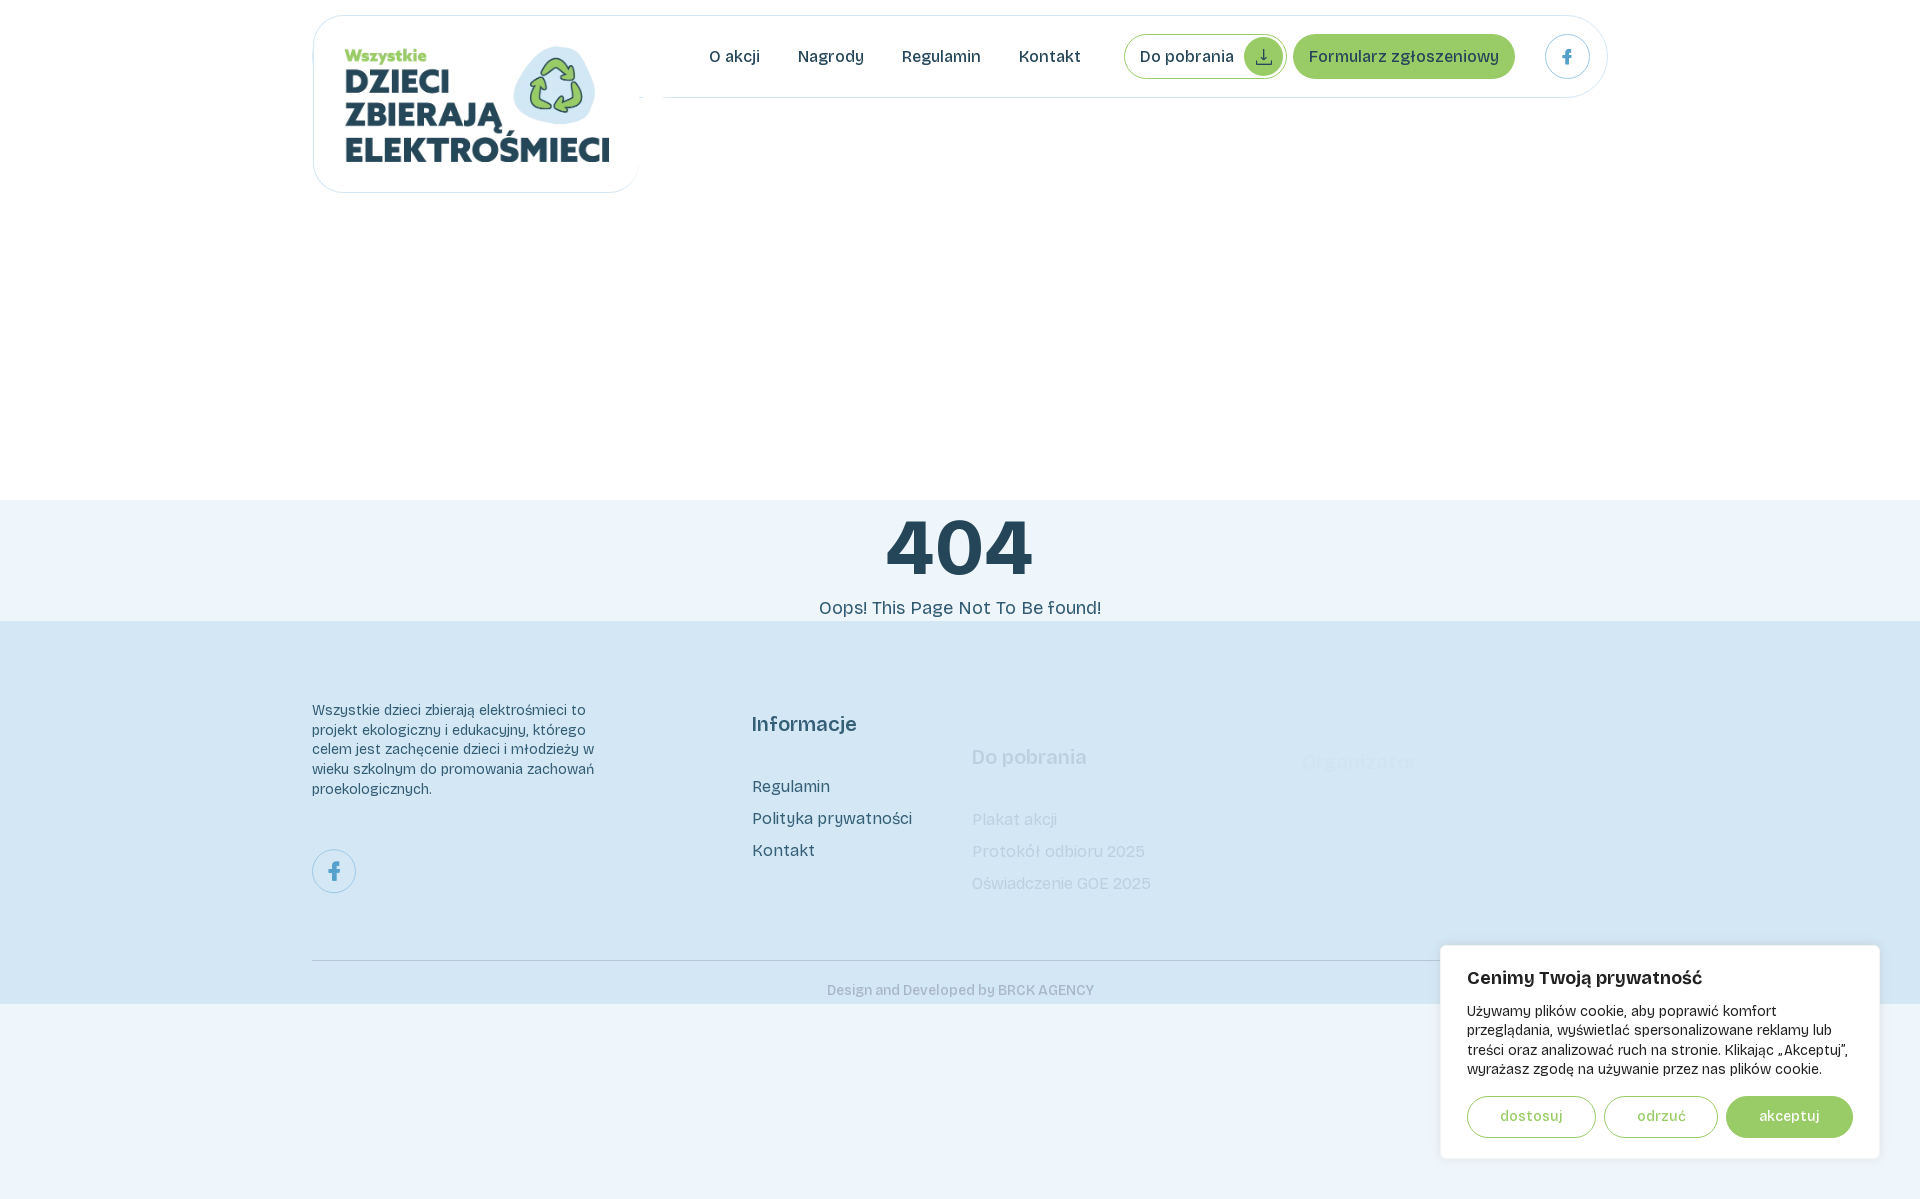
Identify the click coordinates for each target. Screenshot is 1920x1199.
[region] (1660, 1052)
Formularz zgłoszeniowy (1404, 56)
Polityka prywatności (832, 823)
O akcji (734, 56)
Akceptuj (1789, 1116)
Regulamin (941, 56)
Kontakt (1050, 56)
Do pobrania (1211, 56)
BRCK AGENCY (1046, 1010)
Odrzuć (1661, 1116)
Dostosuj (1531, 1116)
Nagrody (831, 56)
